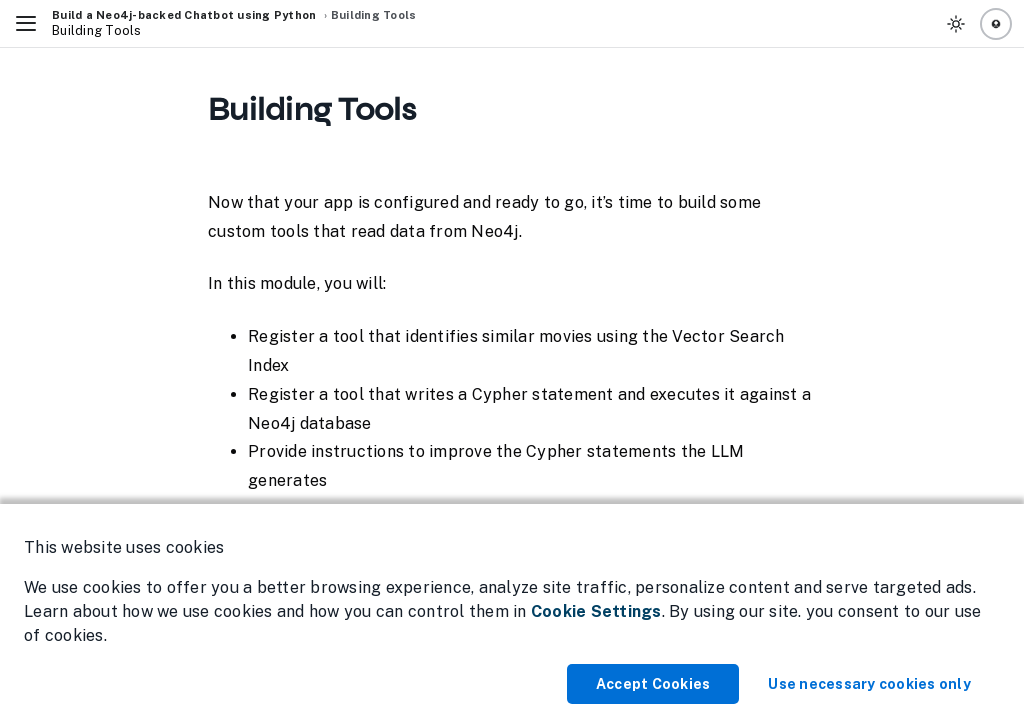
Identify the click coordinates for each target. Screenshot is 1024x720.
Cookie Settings (596, 611)
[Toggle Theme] (956, 24)
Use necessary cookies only (869, 684)
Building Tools (374, 15)
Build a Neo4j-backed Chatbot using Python (184, 15)
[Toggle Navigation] (26, 24)
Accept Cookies (653, 684)
